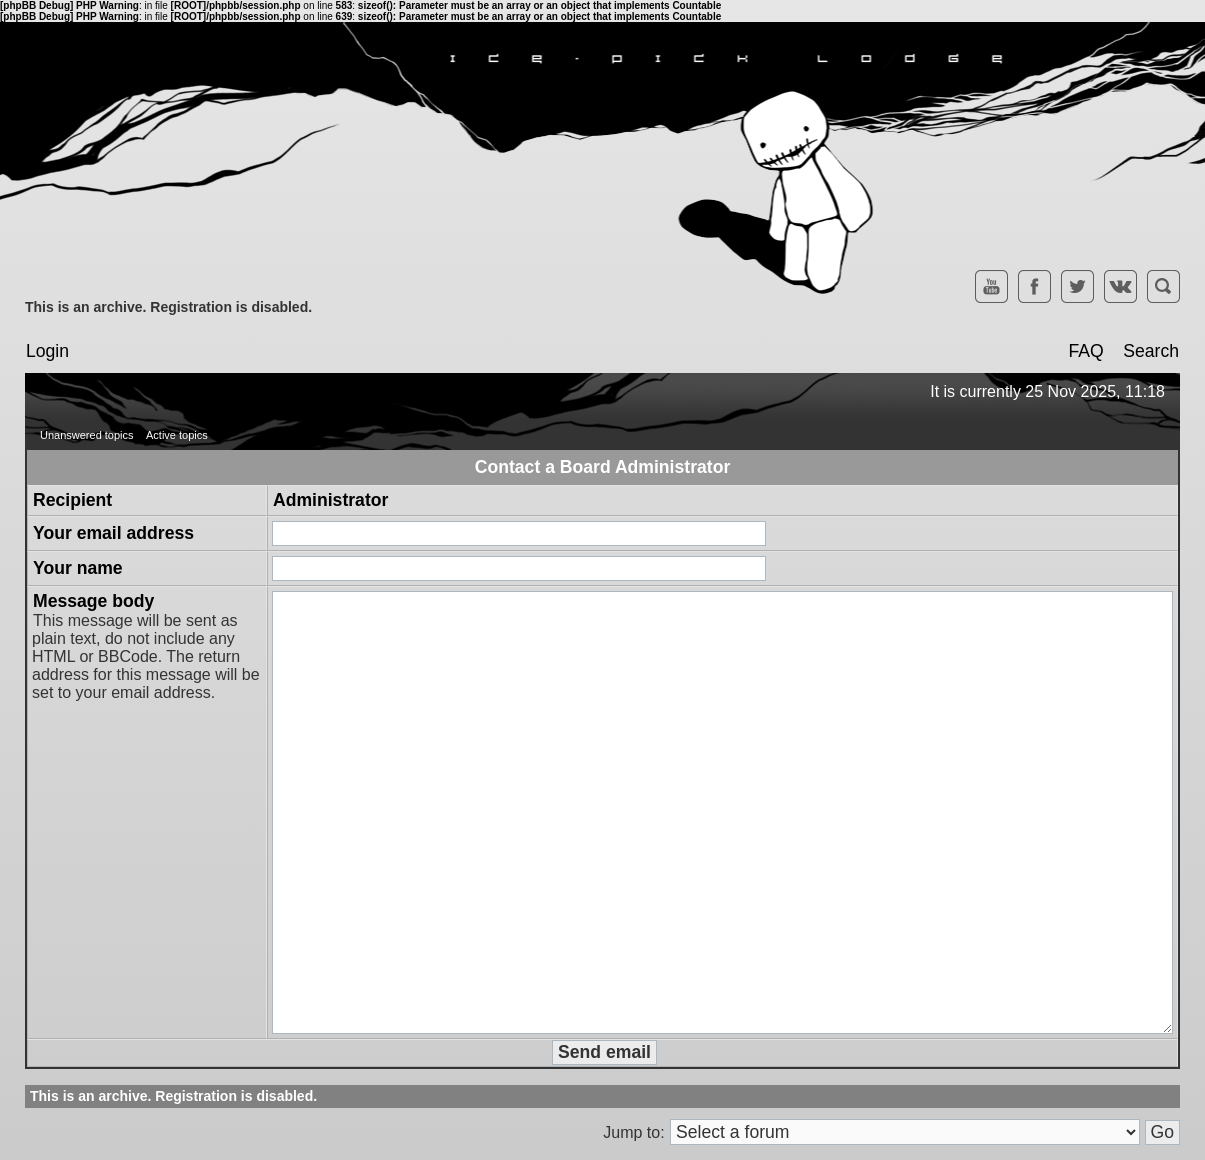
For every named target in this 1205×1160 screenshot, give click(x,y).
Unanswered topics (87, 435)
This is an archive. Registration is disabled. (168, 307)
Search (1151, 351)
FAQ (1085, 351)
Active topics (177, 435)
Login (47, 351)
